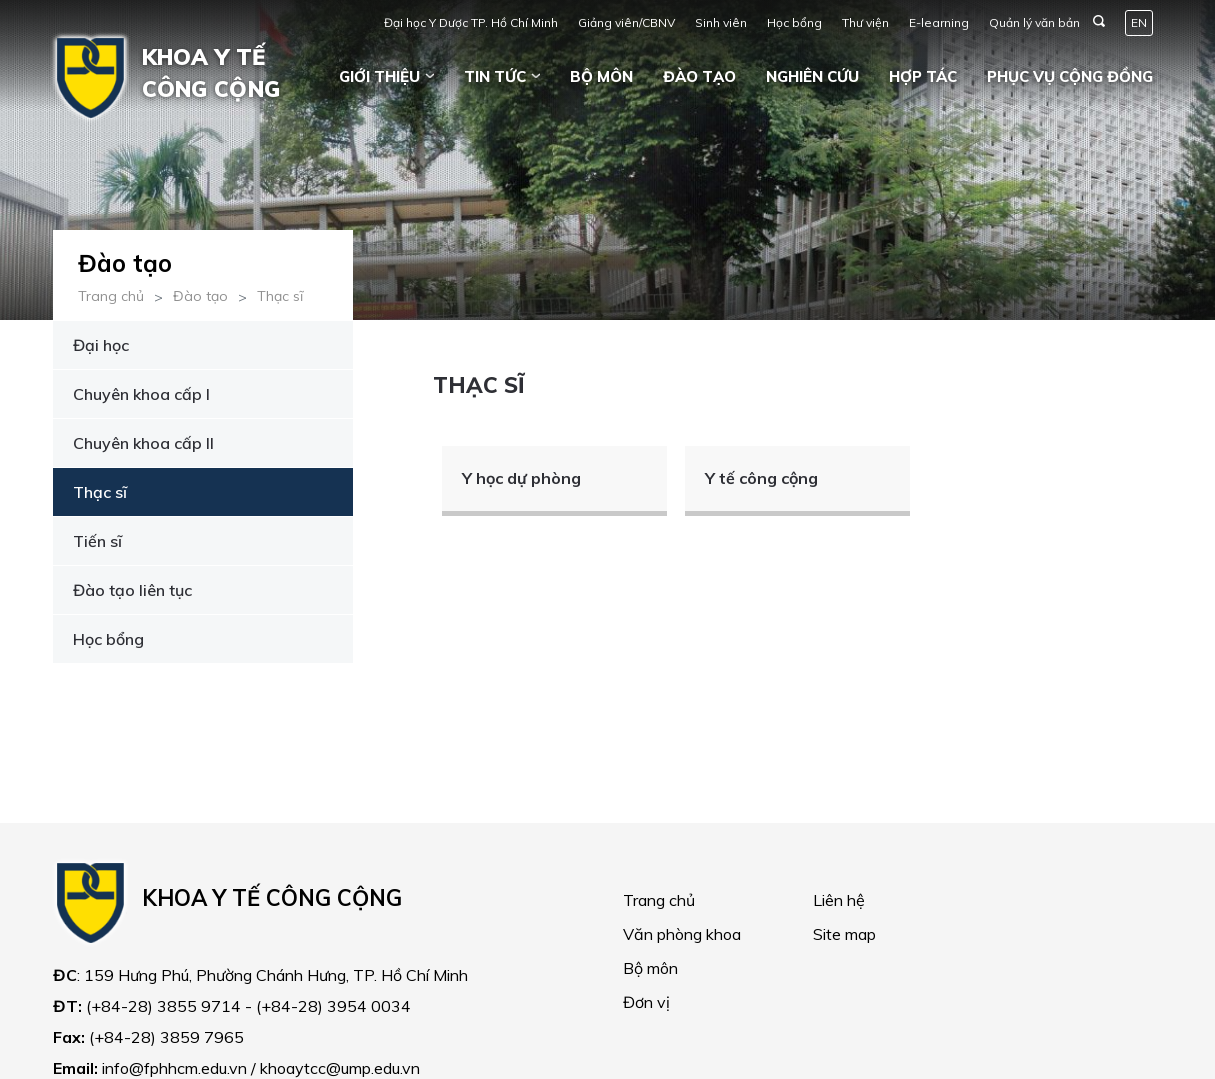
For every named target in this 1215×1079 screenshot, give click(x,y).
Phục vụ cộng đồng (1070, 76)
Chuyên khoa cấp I (141, 394)
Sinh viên (721, 22)
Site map (844, 934)
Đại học (101, 345)
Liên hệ (839, 900)
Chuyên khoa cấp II (143, 443)
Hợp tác (923, 76)
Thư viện (865, 22)
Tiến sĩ (97, 541)
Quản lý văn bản (1034, 22)
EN (1139, 22)
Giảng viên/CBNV (626, 22)
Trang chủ (111, 296)
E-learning (939, 22)
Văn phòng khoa (682, 934)
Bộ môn (601, 76)
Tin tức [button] (495, 76)
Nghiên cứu (812, 76)
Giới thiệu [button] (379, 76)
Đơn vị (646, 1002)
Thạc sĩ (280, 296)
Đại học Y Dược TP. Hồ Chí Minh (471, 22)
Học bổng (794, 22)
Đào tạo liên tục (132, 590)
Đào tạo (699, 76)
